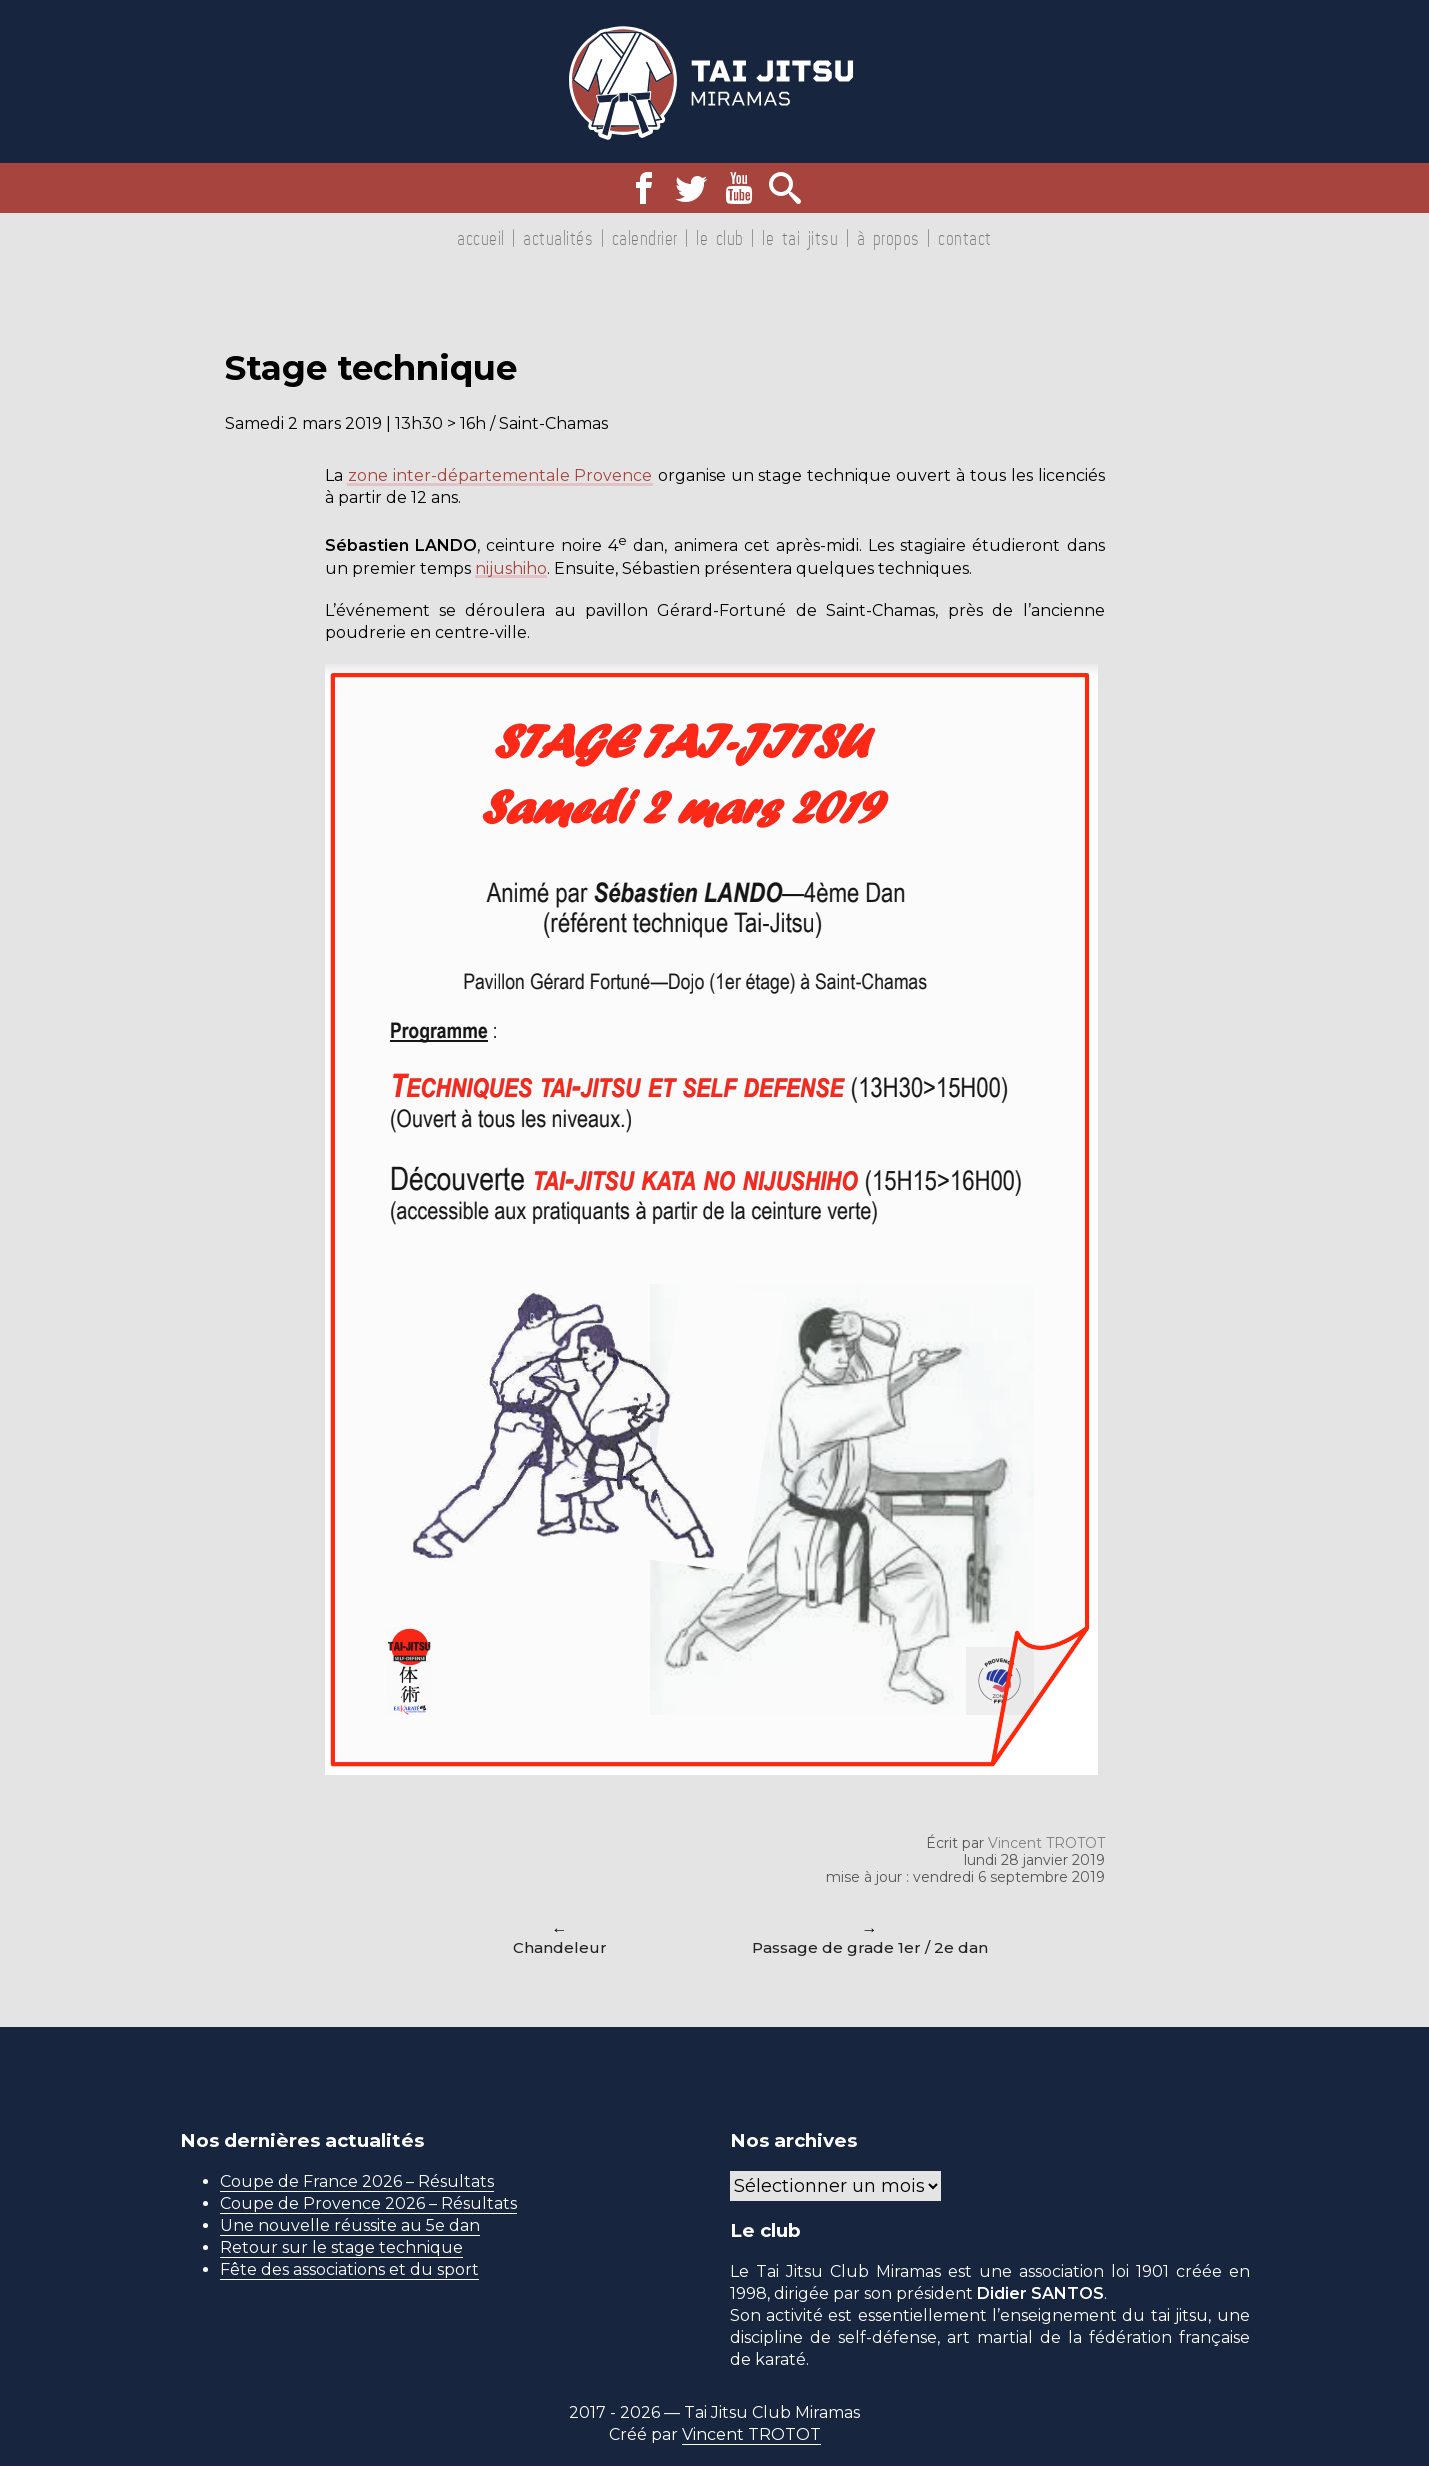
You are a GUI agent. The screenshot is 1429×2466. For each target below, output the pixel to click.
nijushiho (514, 568)
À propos (888, 238)
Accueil (481, 238)
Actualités (558, 238)
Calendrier (645, 238)
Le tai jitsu (800, 238)
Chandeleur (560, 1947)
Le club (720, 238)
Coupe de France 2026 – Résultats (357, 2181)
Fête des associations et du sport (349, 2269)
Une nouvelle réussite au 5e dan (350, 2225)
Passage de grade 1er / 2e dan (870, 1947)
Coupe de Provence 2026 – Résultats (368, 2203)
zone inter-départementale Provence (502, 475)
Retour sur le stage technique (341, 2247)
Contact (965, 238)
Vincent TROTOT (1046, 1843)
